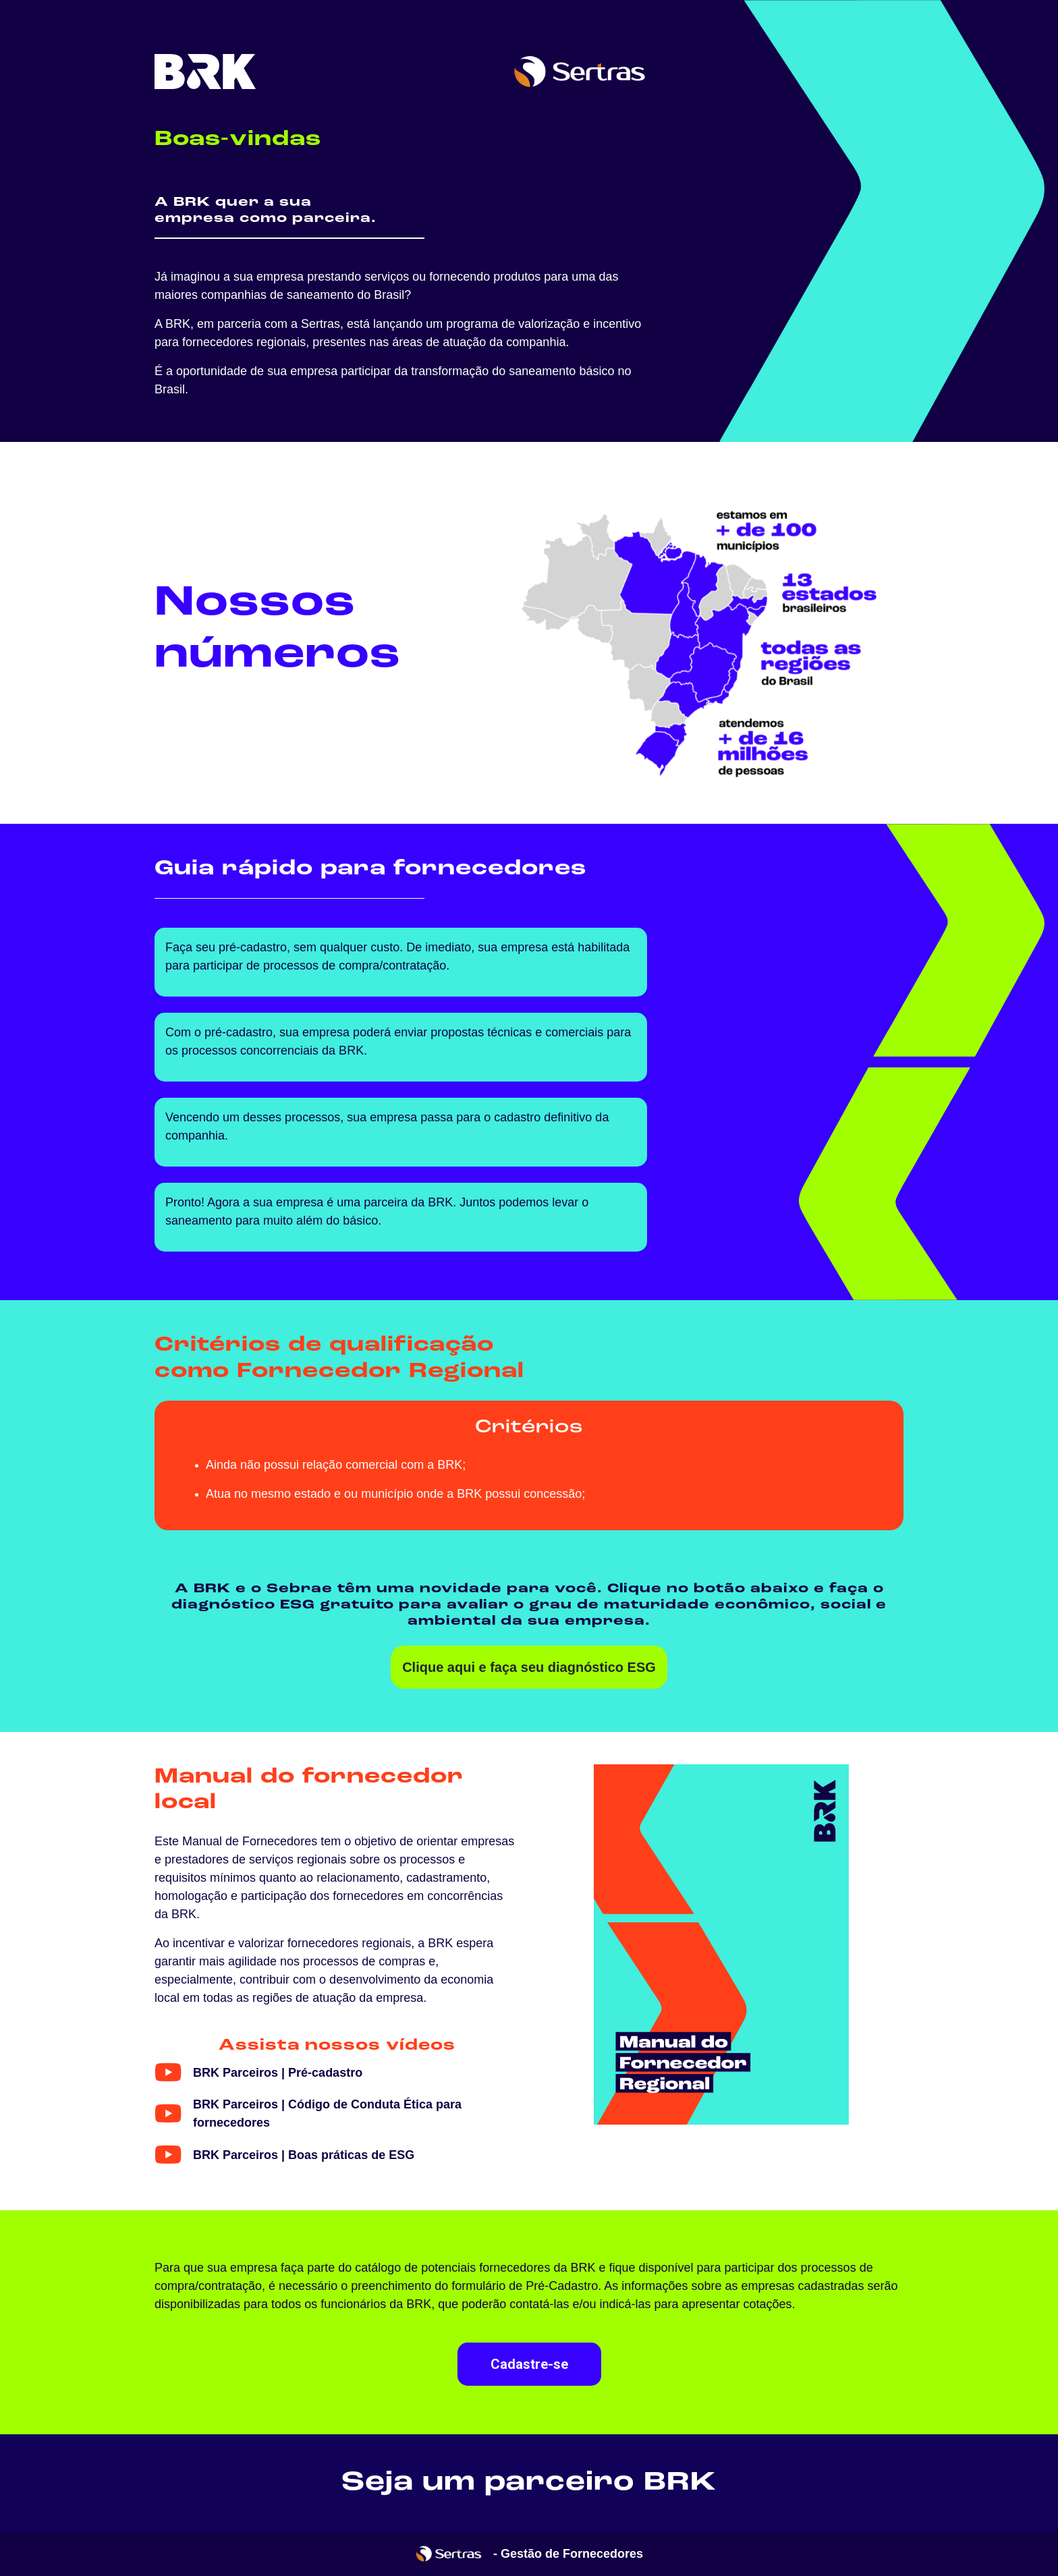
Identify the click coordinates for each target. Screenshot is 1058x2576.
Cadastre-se (529, 2364)
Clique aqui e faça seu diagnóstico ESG (529, 1667)
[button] (258, 2073)
